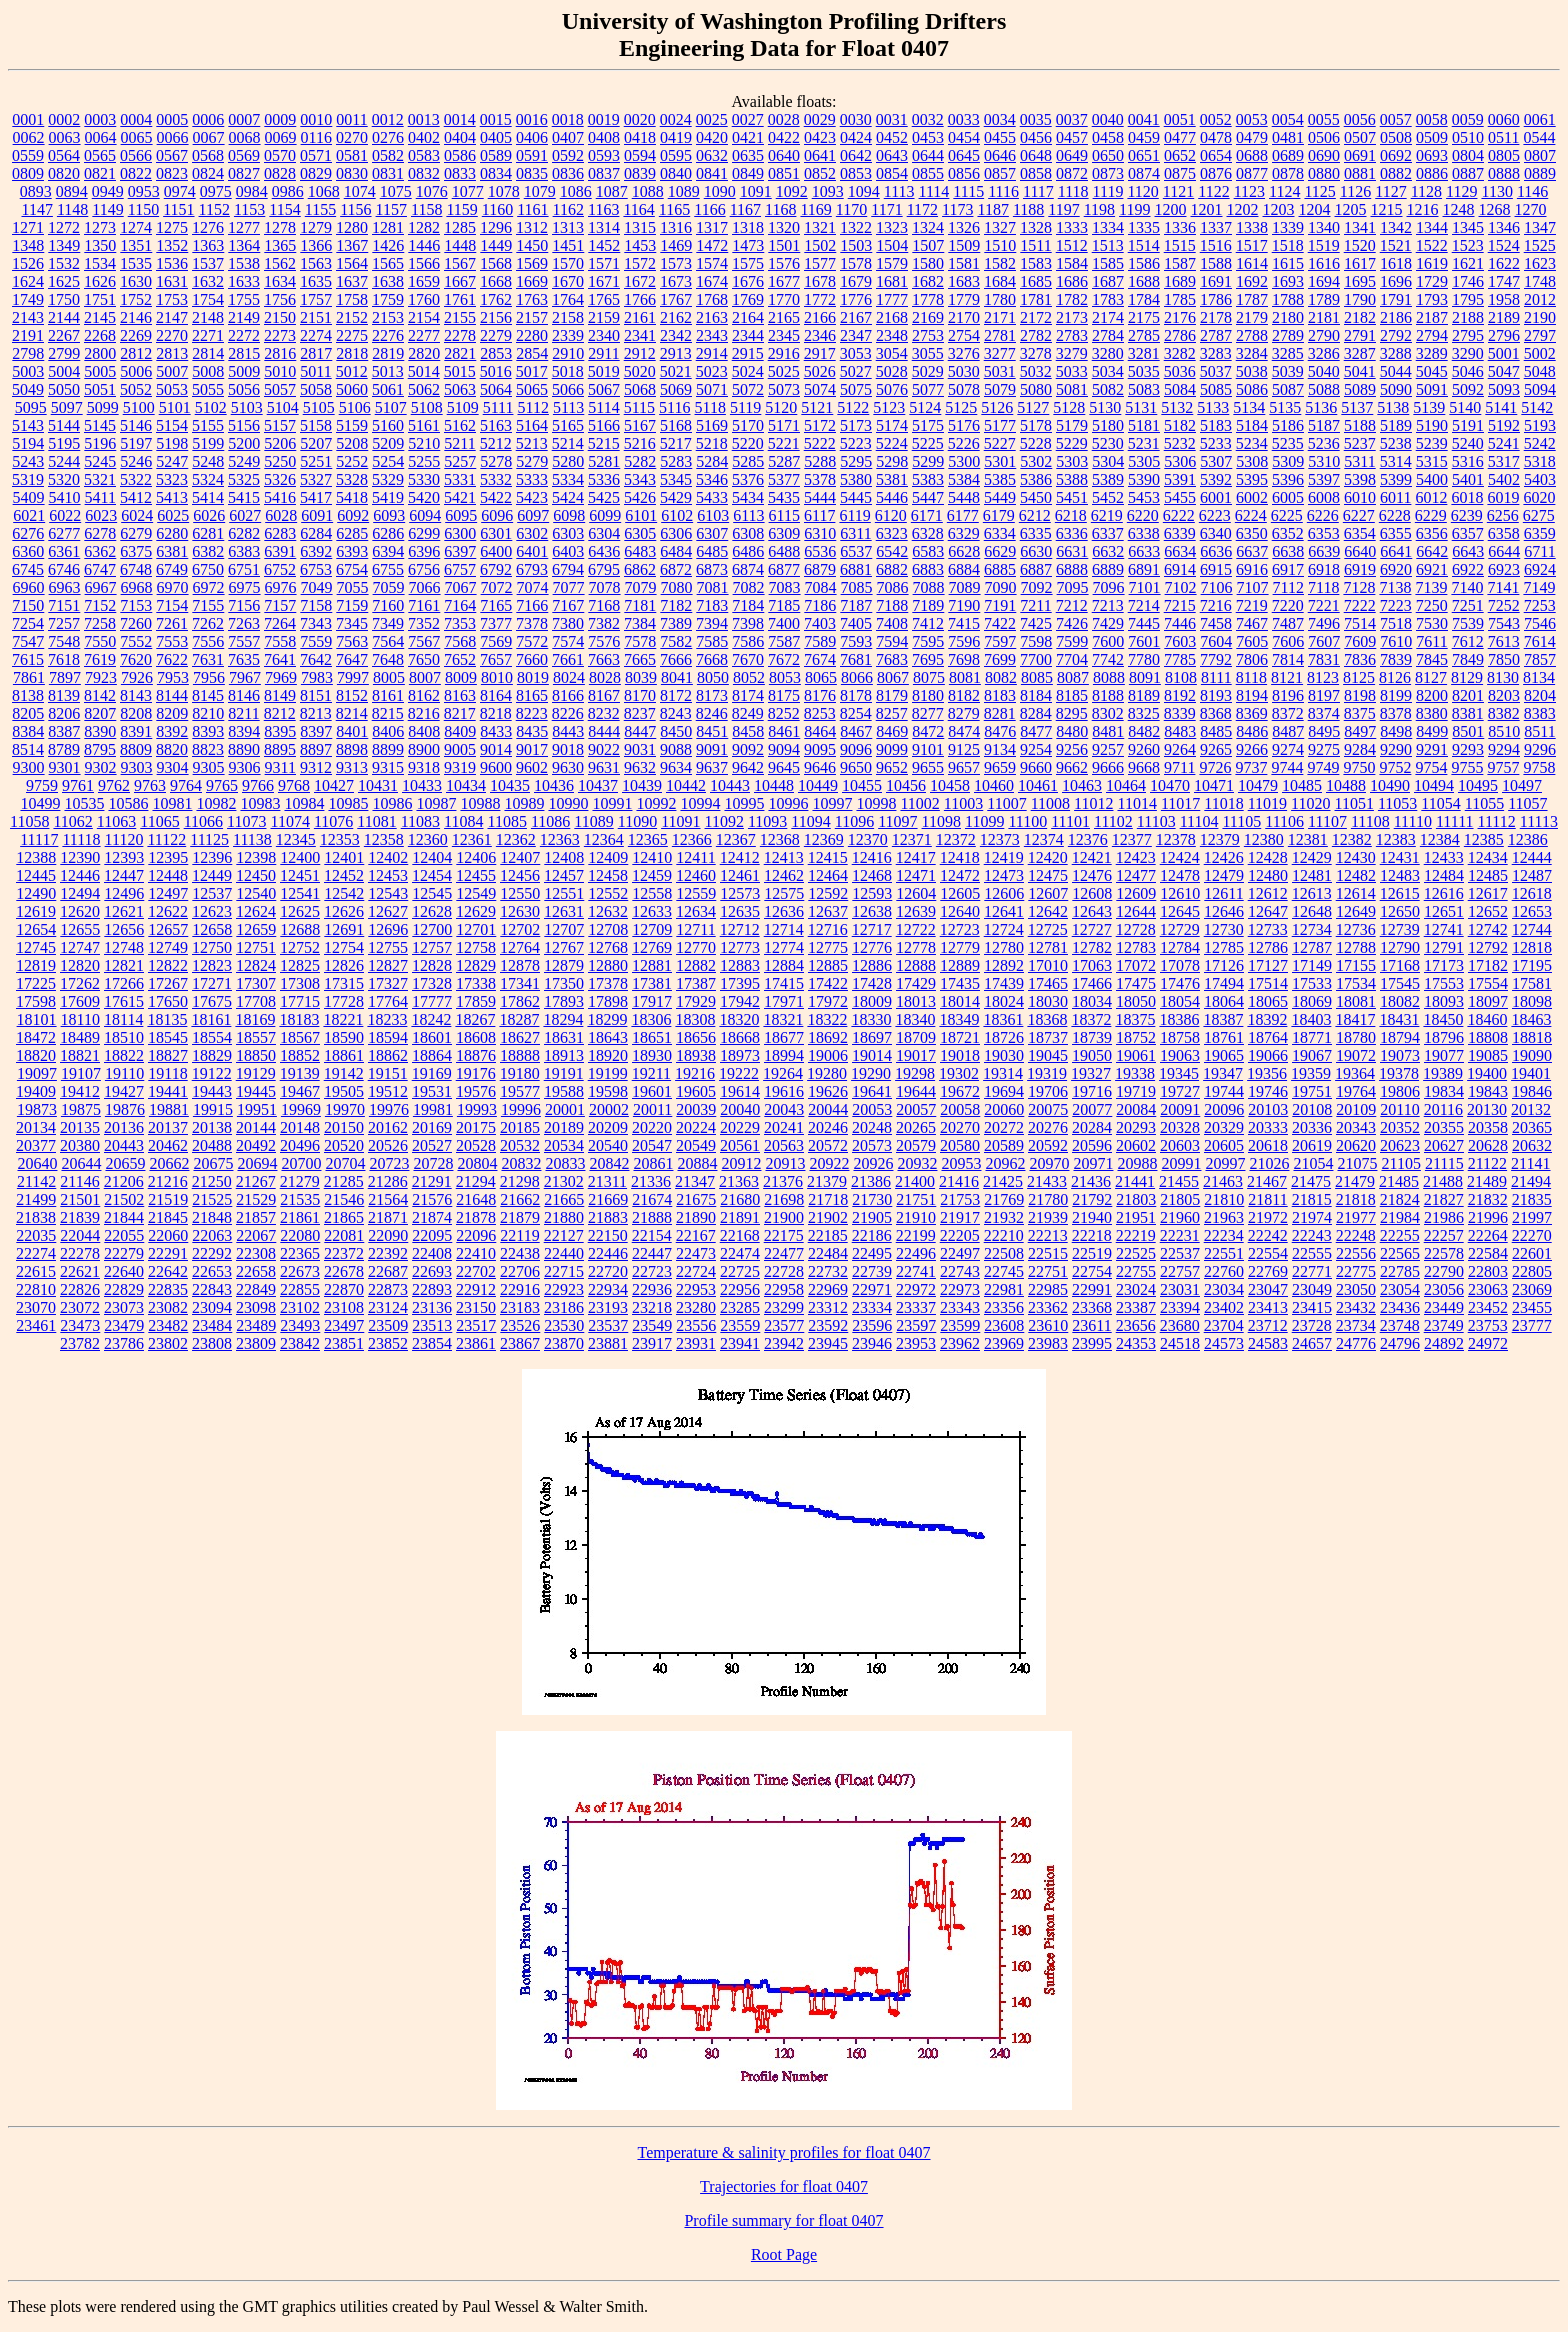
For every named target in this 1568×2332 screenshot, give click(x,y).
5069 (676, 389)
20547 (652, 1145)
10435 (510, 785)
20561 (740, 1145)
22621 (80, 1271)
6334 (1000, 533)
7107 (1253, 587)
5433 (712, 497)
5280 (568, 461)
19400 (1487, 1073)
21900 (784, 1217)
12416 (872, 857)
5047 (1504, 371)
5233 (1216, 443)
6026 (209, 515)
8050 (713, 677)
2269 (136, 335)
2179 (1252, 317)
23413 (1268, 1307)
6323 (892, 533)
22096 (476, 1235)
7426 (1072, 623)
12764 (520, 947)
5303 (1072, 461)
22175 (784, 1235)
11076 (333, 821)
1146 (1532, 191)
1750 (64, 299)
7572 (532, 641)
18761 (1224, 1037)
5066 (568, 389)
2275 (352, 335)
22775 (1356, 1271)
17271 (212, 983)
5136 (1321, 407)
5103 (247, 407)
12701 (476, 929)
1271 (28, 227)
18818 (1532, 1037)
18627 (520, 1037)
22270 (1532, 1235)
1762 (496, 299)
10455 (862, 785)
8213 (316, 713)
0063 (65, 137)
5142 (1537, 407)
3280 (1108, 353)
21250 (212, 1181)
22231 (1180, 1235)
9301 (65, 767)
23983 (1048, 1343)
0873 (1108, 173)
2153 (388, 317)
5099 (103, 407)
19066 (1268, 1055)
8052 (749, 677)
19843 (1488, 1091)
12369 (824, 839)
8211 (243, 713)
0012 (388, 119)
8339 (1180, 713)
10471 (1214, 785)
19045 (1048, 1055)
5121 (817, 407)
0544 (1539, 137)
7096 (1109, 587)
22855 (300, 1289)
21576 (432, 1199)
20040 (740, 1109)
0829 (316, 173)
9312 (316, 767)
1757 (316, 299)
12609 (1136, 893)
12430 (1356, 857)
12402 (388, 857)
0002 (64, 119)
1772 (820, 299)
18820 (36, 1055)
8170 (640, 695)
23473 (80, 1325)
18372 (1091, 1019)
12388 (36, 857)
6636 (1216, 551)
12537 (212, 893)
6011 (1395, 497)
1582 (1000, 263)
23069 (1532, 1289)
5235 (1288, 443)
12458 (608, 875)
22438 (520, 1253)
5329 (388, 479)
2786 (1180, 335)
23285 (740, 1307)
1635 (316, 281)
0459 (1144, 137)
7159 (352, 605)
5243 (28, 461)
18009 (872, 1001)
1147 (37, 209)
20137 (168, 1127)
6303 (568, 533)
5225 (928, 443)
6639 (1324, 551)
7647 (352, 659)
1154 (284, 209)
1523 (1468, 245)
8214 (352, 713)
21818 (1356, 1199)
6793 (532, 569)
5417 (316, 497)
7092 (1037, 587)
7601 (1144, 641)
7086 (893, 587)
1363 (208, 245)
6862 (640, 569)
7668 (712, 659)
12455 (476, 875)
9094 (784, 749)
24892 (1444, 1343)
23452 (1488, 1307)
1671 (604, 281)
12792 (1488, 947)
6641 (1396, 551)
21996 (1488, 1217)
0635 (748, 155)
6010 (1360, 497)
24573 (1224, 1343)
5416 (280, 497)
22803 (1488, 1271)
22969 (828, 1289)
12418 (960, 857)
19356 (1267, 1073)
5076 (892, 389)
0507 (1360, 137)
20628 (1488, 1145)
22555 (1312, 1253)
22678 (344, 1271)
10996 (788, 803)
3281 (1144, 353)
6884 (964, 569)
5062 (424, 389)
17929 (696, 1001)
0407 (568, 137)
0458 (1108, 137)
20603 (1180, 1145)
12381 (1308, 839)
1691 (1216, 281)
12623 (212, 911)
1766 (640, 299)
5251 (316, 461)
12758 (476, 947)
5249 (244, 461)
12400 (300, 857)
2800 (100, 353)
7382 (604, 623)
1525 (1540, 245)
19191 (564, 1073)
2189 (1504, 317)
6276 (28, 533)
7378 (532, 623)
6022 (65, 515)
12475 (1048, 875)
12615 (1400, 893)
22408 (432, 1253)
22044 (80, 1235)
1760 (424, 299)
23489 (256, 1325)
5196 (100, 443)
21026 (1269, 1163)
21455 (1179, 1181)
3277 (1000, 353)
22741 (916, 1271)
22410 (476, 1253)
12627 (388, 911)
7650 (424, 659)
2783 (1072, 335)
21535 (300, 1199)
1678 (820, 281)
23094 (212, 1307)
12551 (564, 893)
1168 (780, 209)
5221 (784, 443)
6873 (712, 569)
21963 (1224, 1217)
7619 (100, 659)
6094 (425, 515)
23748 (1400, 1325)
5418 (352, 497)
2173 (1072, 317)
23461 (36, 1325)
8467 (856, 731)
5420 (424, 497)
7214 (1144, 605)
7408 (892, 623)
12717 (872, 929)
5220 (748, 443)
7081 (713, 587)
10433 (422, 785)
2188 (1468, 317)
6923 (1504, 569)
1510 (1000, 245)
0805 (1504, 155)
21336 (651, 1181)
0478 (1216, 137)
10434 (466, 785)
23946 (872, 1343)
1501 (784, 245)
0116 (316, 137)
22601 (1532, 1253)
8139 (64, 695)
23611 (1091, 1325)
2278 (460, 335)
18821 (80, 1055)
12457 (564, 875)
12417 (916, 857)
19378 (1399, 1073)
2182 (1360, 317)
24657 (1312, 1343)
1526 (28, 263)
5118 (710, 407)
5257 (460, 461)
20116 (1443, 1109)
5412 (136, 497)
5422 (496, 497)
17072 (1136, 965)
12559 (696, 893)
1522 (1432, 245)
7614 (1540, 641)
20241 (784, 1127)
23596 (872, 1325)
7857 (1540, 659)
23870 (564, 1343)
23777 (1532, 1325)
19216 (695, 1073)
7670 (748, 659)
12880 (608, 965)
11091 (680, 821)
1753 (172, 299)
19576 (476, 1091)
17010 (1048, 965)
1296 (496, 227)
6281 (208, 533)
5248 (208, 461)
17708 (256, 1001)
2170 (964, 317)
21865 (344, 1217)
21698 (784, 1199)
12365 (648, 839)
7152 (100, 605)
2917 (820, 353)
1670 (568, 281)
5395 (1252, 479)
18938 (696, 1055)
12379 (1220, 839)
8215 (388, 713)
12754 (344, 947)
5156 (244, 425)
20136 (124, 1127)
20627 (1444, 1145)
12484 (1444, 875)
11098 (941, 821)
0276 (388, 137)
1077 (468, 191)
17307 (256, 983)
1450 (532, 245)
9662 (1072, 767)
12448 (168, 875)
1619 (1432, 263)
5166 (604, 425)
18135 (167, 1019)
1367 (352, 245)
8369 (1252, 713)
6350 (1252, 533)
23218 (652, 1307)
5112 (532, 407)
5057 (280, 389)
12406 (476, 857)
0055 (1324, 119)
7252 (1504, 605)
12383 (1396, 839)
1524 (1504, 245)
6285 (352, 533)
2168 (892, 317)
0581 (352, 155)
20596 (1092, 1145)
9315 (388, 767)
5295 (856, 461)
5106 (355, 407)
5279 (532, 461)
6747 (100, 569)
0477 (1180, 137)
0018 (568, 119)
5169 (712, 425)
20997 (1225, 1163)
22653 (212, 1271)
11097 (897, 821)
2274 (316, 335)
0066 (173, 137)
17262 (80, 983)
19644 (916, 1091)
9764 (186, 785)
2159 (604, 317)
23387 (1136, 1307)
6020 (1539, 497)
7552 (136, 641)
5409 (29, 497)
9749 (1323, 767)
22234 (1224, 1235)
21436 (1091, 1181)
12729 (1180, 929)
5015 (460, 371)
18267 (475, 1019)
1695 (1360, 281)
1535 (136, 263)
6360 (28, 551)
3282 (1180, 353)
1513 (1108, 245)
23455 (1532, 1307)
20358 (1488, 1127)
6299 (424, 533)
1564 (352, 263)
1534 (100, 263)
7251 (1468, 605)
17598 (36, 1001)
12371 (912, 839)
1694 (1324, 281)
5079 (1000, 389)
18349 (959, 1019)
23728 (1312, 1325)
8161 (388, 695)
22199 (916, 1235)
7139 (1431, 587)
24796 (1400, 1343)
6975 (245, 587)
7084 (821, 587)
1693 (1288, 281)
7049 (317, 587)
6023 (101, 515)
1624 (28, 281)
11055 (1484, 803)
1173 (957, 209)
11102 (1113, 821)
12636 (784, 911)
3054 (892, 353)
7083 (785, 587)
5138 (1393, 407)
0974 (180, 191)
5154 (172, 425)
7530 (1432, 623)
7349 (388, 623)
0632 (712, 155)
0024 (676, 119)
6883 (928, 569)
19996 (521, 1109)
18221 (343, 1019)
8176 (820, 695)
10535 (84, 803)
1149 (107, 209)
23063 (1488, 1289)
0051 (1180, 119)
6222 (1179, 515)
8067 (893, 677)
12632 (608, 911)
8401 (352, 731)
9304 (173, 767)
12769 (652, 947)
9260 (1144, 749)
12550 (520, 893)
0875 (1180, 173)
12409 (608, 857)
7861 (29, 677)
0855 (928, 173)
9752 (1395, 767)
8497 (1360, 731)
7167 (568, 605)
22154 (652, 1235)
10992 (656, 803)
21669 (608, 1199)
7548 (64, 641)
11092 (724, 821)
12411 (695, 857)
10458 (950, 785)
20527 (432, 1145)
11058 (29, 821)
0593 (604, 155)
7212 (1072, 605)
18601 (432, 1037)
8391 (136, 731)
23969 (1004, 1343)
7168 (604, 605)
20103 (1268, 1109)
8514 (28, 749)
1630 (136, 281)
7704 (1072, 659)
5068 (640, 389)
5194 (28, 443)
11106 (1284, 821)
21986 (1444, 1217)
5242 (1540, 443)
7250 (1432, 605)
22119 (519, 1235)
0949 (108, 191)
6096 (497, 515)
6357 (1468, 533)
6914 (1180, 569)
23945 (828, 1343)
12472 (960, 875)
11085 (507, 821)
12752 (300, 947)
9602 (532, 767)
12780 (1004, 947)
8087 (1073, 677)
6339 (1180, 533)
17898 (608, 1001)
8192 (1180, 695)
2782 (1036, 335)
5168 (676, 425)
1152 (214, 209)
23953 (916, 1343)
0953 (144, 191)
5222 (820, 443)
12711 (695, 929)
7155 (208, 605)
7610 (1396, 641)
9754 (1431, 767)
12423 (1136, 857)
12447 (124, 875)
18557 (256, 1037)
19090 (1532, 1055)
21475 (1311, 1181)
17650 (168, 1001)
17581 (1532, 983)
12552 (608, 893)
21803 (1136, 1199)
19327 (1091, 1073)
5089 (1360, 389)
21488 (1443, 1181)
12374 (1044, 839)
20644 (81, 1163)
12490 (36, 893)
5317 (1504, 461)
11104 (1199, 821)
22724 (696, 1271)
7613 (1504, 641)
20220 (652, 1127)
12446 (80, 875)
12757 (432, 947)
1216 (1423, 209)
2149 (244, 317)
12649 (1356, 911)
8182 (964, 695)
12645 (1180, 911)
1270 (1531, 209)
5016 (496, 371)
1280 (352, 227)
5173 (856, 425)
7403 (820, 623)
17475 (1136, 983)
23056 (1444, 1289)
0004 (136, 119)
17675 (212, 1001)
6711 (1539, 551)
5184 (1252, 425)
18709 (916, 1037)
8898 (352, 749)
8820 (172, 749)
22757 (1180, 1271)
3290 (1468, 353)
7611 (1431, 641)
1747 (1504, 281)
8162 (424, 695)
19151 (388, 1073)
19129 (256, 1073)
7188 (892, 605)
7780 (1144, 659)
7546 (1540, 623)
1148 (72, 209)
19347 (1223, 1073)
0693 (1432, 155)
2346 (820, 335)
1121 (1178, 191)
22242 (1268, 1235)
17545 (1400, 983)
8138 (28, 695)
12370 (868, 839)
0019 (604, 119)
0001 (28, 119)
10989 (524, 803)
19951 (257, 1109)
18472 (36, 1037)
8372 (1288, 713)
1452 (604, 245)
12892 (1004, 965)
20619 (1312, 1145)
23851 (344, 1343)
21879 (520, 1217)
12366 (692, 839)
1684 (1000, 281)
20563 (784, 1145)
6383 (244, 551)
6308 (748, 533)
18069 (1312, 1001)
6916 (1252, 569)
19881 (169, 1109)
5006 (136, 371)
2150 (280, 317)
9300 (29, 767)
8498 (1396, 731)
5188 (1360, 425)
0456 (1036, 137)
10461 (1038, 785)
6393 (352, 551)
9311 (280, 767)
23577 (784, 1325)
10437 (598, 785)
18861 (344, 1055)
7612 (1468, 641)
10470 (1170, 785)
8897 (316, 749)
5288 (820, 461)
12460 (696, 875)
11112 (1497, 821)
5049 (28, 389)
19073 (1400, 1055)
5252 (352, 461)
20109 (1356, 1109)
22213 (1048, 1235)
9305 (209, 767)
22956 (740, 1289)
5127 (1033, 407)
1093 (828, 191)
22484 (828, 1253)
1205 (1351, 209)
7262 (208, 623)
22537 (1180, 1253)
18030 (1048, 1001)
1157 (391, 209)
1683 (964, 281)
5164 (532, 425)
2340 (604, 335)
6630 (1036, 551)
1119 (1108, 191)
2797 (1540, 335)
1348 (28, 245)
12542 (344, 893)
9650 (856, 767)
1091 (756, 191)
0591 (532, 155)
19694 (1004, 1091)
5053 (172, 389)
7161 (424, 605)
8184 (1036, 695)
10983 (260, 803)
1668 (496, 281)
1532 (64, 263)
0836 (568, 173)
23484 (212, 1325)
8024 (569, 677)
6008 (1324, 497)
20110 (1399, 1109)
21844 (124, 1217)
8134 (1539, 677)
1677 (784, 281)
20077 (1092, 1109)
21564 (388, 1199)
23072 (80, 1307)
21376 (783, 1181)
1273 (100, 227)
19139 (300, 1073)
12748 (124, 947)
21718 (828, 1199)
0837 (604, 173)
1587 (1180, 263)
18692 (828, 1037)
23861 (476, 1343)
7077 (569, 587)
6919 (1360, 569)
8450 (676, 731)
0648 (1036, 155)
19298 (915, 1073)
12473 (1004, 875)
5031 (1000, 371)
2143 (28, 317)
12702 (520, 929)
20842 (609, 1163)
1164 (638, 209)
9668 (1144, 767)
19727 (1180, 1091)
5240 (1468, 443)
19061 (1136, 1055)
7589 (820, 641)
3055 (928, 353)
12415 (828, 857)
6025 (173, 515)
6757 (460, 569)
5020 (640, 371)
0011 (351, 119)
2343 (712, 335)
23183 (520, 1307)
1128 (1426, 191)
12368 (780, 839)
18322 (827, 1019)
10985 (348, 803)
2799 (64, 353)
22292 (212, 1253)
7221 (1324, 605)
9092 (748, 749)
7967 (245, 677)
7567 (424, 641)
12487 (1532, 875)
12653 (1532, 911)
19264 (783, 1073)
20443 (124, 1145)
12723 (960, 929)
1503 (856, 245)
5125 (961, 407)
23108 (344, 1307)
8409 (460, 731)
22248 (1356, 1235)
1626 (100, 281)
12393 (124, 857)
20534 (564, 1145)
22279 (124, 1253)
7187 (856, 605)
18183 (299, 1019)
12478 (1180, 875)
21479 (1355, 1181)
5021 (676, 371)
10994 (700, 803)
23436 (1400, 1307)
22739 (872, 1271)
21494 (1531, 1181)
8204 (1540, 695)
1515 (1180, 245)
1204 (1315, 209)
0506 (1324, 137)
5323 (172, 479)
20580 (960, 1145)
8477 (1036, 731)
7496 (1324, 623)
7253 (1540, 605)
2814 (208, 353)
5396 (1288, 479)
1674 (712, 281)
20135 (80, 1127)
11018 (1223, 803)
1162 (568, 209)
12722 (916, 929)
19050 (1092, 1055)
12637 (828, 911)
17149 (1312, 965)
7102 (1181, 587)
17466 (1092, 983)
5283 (676, 461)
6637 (1252, 551)
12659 (256, 929)
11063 (116, 821)
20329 (1224, 1127)
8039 (641, 677)
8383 (1540, 713)
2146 (136, 317)
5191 (1468, 425)
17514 (1268, 983)
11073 (246, 821)
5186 (1288, 425)
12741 (1444, 929)
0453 (928, 137)
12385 (1484, 839)
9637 (712, 767)
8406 (388, 731)
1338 (1252, 227)
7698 (964, 659)
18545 (168, 1037)
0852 (820, 173)
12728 (1136, 929)
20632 (1532, 1145)
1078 (504, 191)
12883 (740, 965)
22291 (168, 1253)
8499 (1432, 731)
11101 (1070, 821)
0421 (748, 137)
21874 (432, 1217)
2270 (172, 335)
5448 (964, 497)
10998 (876, 803)
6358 (1504, 533)
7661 (568, 659)
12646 (1224, 911)
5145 (100, 425)
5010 (280, 371)
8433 (496, 731)
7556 (208, 641)
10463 (1082, 785)
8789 (64, 749)
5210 (424, 443)
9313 (352, 767)
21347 (695, 1181)
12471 (916, 875)
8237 (640, 713)
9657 (964, 767)
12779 (960, 947)
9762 (114, 785)
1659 (424, 281)
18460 (1487, 1019)
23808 (212, 1343)
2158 (568, 317)
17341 (520, 983)
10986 (392, 803)
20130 (1487, 1109)
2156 (496, 317)
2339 (568, 335)
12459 (652, 875)
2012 (1540, 299)
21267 (256, 1181)
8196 (1288, 695)
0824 (208, 173)
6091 (317, 515)
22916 (520, 1289)
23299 (784, 1307)
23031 (1180, 1289)
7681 (856, 659)
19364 (1355, 1073)
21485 (1399, 1181)
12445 (36, 875)
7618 (64, 659)
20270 (960, 1127)
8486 (1252, 731)
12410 (652, 857)
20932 (917, 1163)
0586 (460, 155)
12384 (1440, 839)
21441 (1135, 1181)
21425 (1003, 1181)
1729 (1432, 281)
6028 (281, 515)
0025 (712, 119)
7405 (856, 623)
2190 (1540, 317)
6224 (1251, 515)
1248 (1459, 209)
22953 (696, 1289)
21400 (915, 1181)
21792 (1092, 1199)
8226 (568, 713)
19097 (37, 1073)
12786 (1268, 947)
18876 (476, 1055)
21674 (652, 1199)
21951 (1136, 1217)
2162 (676, 317)
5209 (388, 443)
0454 (964, 137)
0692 (1396, 155)
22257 (1444, 1235)
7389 (676, 623)
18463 (1531, 1019)
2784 (1108, 335)
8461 (784, 731)
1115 (968, 191)
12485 (1488, 875)
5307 (1216, 461)
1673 (676, 281)
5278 (496, 461)
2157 (532, 317)
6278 (100, 533)
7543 (1504, 623)
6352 (1288, 533)
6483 (640, 551)
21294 (476, 1181)
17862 (520, 1001)
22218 (1092, 1235)
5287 (784, 461)
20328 (1180, 1127)
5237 (1360, 443)
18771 (1312, 1037)
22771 (1312, 1271)
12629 (476, 911)
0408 (604, 137)
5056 (244, 389)
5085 (1216, 389)
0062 (29, 137)
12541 (300, 893)
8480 (1072, 731)
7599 (1072, 641)
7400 (784, 623)
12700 (432, 929)
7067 (461, 587)
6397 (460, 551)
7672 (784, 659)
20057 (916, 1109)
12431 (1400, 857)
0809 (28, 173)
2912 (640, 353)
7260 (136, 623)
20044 (828, 1109)
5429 (676, 497)
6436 (604, 551)
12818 (1532, 947)
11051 (1354, 803)
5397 (1324, 479)
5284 (712, 461)
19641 (872, 1091)
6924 (1540, 569)
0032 (928, 119)
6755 (388, 569)
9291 (1432, 749)
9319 (460, 767)
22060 (168, 1235)
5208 (352, 443)
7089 (965, 587)
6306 (676, 533)
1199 (1134, 209)
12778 (916, 947)
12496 (124, 893)
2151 (316, 317)
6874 (748, 569)
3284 (1252, 353)
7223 (1396, 605)
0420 (712, 137)
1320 (784, 227)
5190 (1432, 425)
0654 (1216, 155)
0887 (1468, 173)
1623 (1540, 263)
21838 (36, 1217)
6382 (208, 551)
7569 (496, 641)
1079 (540, 191)
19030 (1004, 1055)
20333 (1268, 1127)
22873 (388, 1289)
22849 (256, 1289)
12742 (1488, 929)
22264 (1488, 1235)
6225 (1287, 515)
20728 (433, 1163)
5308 (1252, 461)
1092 (792, 191)
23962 (960, 1343)
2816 (280, 353)
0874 (1144, 173)
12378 (1176, 839)
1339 (1288, 227)
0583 (424, 155)
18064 (1224, 1001)
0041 (1144, 119)
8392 (172, 731)
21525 (212, 1199)
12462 (784, 875)
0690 (1324, 155)
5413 (172, 497)
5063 (460, 389)
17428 (872, 983)
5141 (1501, 407)
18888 (520, 1055)
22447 (652, 1253)
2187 (1432, 317)
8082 (1001, 677)
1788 (1288, 299)
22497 (960, 1253)
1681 (892, 281)
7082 (749, 587)
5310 (1324, 461)
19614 (740, 1091)
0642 (856, 155)
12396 (212, 857)
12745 (36, 947)
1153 (249, 209)
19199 (608, 1073)
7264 (280, 623)
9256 (1072, 749)
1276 (208, 227)
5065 (532, 389)
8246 (712, 713)
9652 (892, 767)
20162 (388, 1127)
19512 (388, 1091)
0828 (280, 173)
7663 (604, 659)
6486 (748, 551)
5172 (820, 425)
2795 (1468, 335)
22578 (1444, 1253)
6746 (64, 569)
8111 (1216, 677)
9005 (460, 749)
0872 (1072, 173)
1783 (1108, 299)
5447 (928, 497)
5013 (388, 371)
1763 (532, 299)
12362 (516, 839)
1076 (432, 191)
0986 (288, 191)
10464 (1126, 785)
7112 (1288, 587)
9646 (820, 767)
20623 (1400, 1145)
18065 (1268, 1001)
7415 (964, 623)
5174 (892, 425)
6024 (137, 515)
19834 (1444, 1091)
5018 (568, 371)
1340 (1324, 227)
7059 (389, 587)
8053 (785, 677)
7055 (353, 587)
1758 (352, 299)
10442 (686, 785)
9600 (496, 767)
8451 (712, 731)
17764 (388, 1001)
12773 (740, 947)
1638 (388, 281)
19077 (1444, 1055)
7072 (497, 587)
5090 (1396, 389)
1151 (178, 209)
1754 (208, 299)
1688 (1144, 281)
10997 (832, 803)
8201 (1468, 695)
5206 (280, 443)
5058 (316, 389)
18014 (960, 1001)
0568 (208, 155)
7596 (964, 641)
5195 (64, 443)
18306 (651, 1019)
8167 (604, 695)
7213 (1108, 605)
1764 (568, 299)
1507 (928, 245)
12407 (520, 857)
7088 (929, 587)
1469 (676, 245)
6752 (280, 569)
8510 (1504, 731)
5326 (280, 479)
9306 (245, 767)
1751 (100, 299)
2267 (64, 335)
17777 (432, 1001)
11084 (463, 821)
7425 (1036, 623)
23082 (168, 1307)
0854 (892, 173)
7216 (1216, 605)
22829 (124, 1289)
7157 (280, 605)
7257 (64, 623)
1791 (1396, 299)
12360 (428, 839)
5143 (28, 425)
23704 (1224, 1325)
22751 (1048, 1271)
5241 (1504, 443)
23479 (124, 1325)
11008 (1050, 803)
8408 (424, 731)
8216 (424, 713)
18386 (1179, 1019)
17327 (388, 983)
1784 (1144, 299)
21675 (696, 1199)
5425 (604, 497)
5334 (568, 479)
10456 (906, 785)
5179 (1072, 425)
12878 (520, 965)
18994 (784, 1055)
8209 (172, 713)
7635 (244, 659)
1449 (496, 245)
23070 (36, 1307)
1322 (856, 227)
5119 (745, 407)
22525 (1136, 1253)
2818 (352, 353)
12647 (1268, 911)
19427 (124, 1091)
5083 (1144, 389)
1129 (1461, 191)
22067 (256, 1235)
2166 (820, 317)
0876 (1216, 173)
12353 (340, 839)
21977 (1356, 1217)
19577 (520, 1091)
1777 (892, 299)
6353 (1324, 533)
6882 (892, 569)
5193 (1540, 425)
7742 (1108, 659)
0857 (1000, 173)
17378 (608, 983)
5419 (388, 497)
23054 (1400, 1289)
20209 (608, 1127)
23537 (608, 1325)
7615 (28, 659)
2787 (1216, 335)
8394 (244, 731)
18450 (1443, 1019)
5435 (784, 497)
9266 (1252, 749)
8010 (497, 677)
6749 (172, 569)
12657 (168, 929)
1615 (1288, 263)
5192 (1504, 425)
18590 (344, 1037)
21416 (959, 1181)
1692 (1252, 281)
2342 (676, 335)
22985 (1048, 1289)
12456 (520, 875)
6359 (1540, 533)
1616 (1324, 263)
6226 (1323, 515)
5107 (391, 407)
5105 (319, 407)
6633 (1144, 551)
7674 (820, 659)
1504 (892, 245)
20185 (520, 1127)
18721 (960, 1037)
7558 (280, 641)
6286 (388, 533)
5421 (460, 497)
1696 (1396, 281)
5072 (748, 389)
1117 (1038, 191)
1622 (1504, 263)
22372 (344, 1253)
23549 (652, 1325)
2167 (856, 317)
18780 (1356, 1037)
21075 (1357, 1163)
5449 (1000, 497)
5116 (674, 407)
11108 (1370, 821)
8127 (1431, 677)
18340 (915, 1019)
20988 (1137, 1163)
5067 (604, 389)
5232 (1180, 443)
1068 (324, 191)
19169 (432, 1073)
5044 (1396, 371)
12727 (1092, 929)
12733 (1268, 929)
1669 (532, 281)
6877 (784, 569)
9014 (496, 749)
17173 (1444, 965)
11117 (39, 839)
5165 (568, 425)
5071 (712, 389)
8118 (1251, 677)
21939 (1048, 1217)
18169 (255, 1019)
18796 (1444, 1037)
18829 (212, 1055)
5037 (1216, 371)
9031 (640, 749)
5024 (748, 371)
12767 (564, 947)
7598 (1036, 641)
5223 (856, 443)
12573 (740, 893)
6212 (1035, 515)
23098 (256, 1307)
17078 (1180, 965)
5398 (1360, 479)
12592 (828, 893)
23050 (1356, 1289)
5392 (1216, 479)
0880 (1324, 173)
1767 (676, 299)
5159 (352, 425)
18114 (123, 1019)
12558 (652, 893)
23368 (1092, 1307)
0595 (676, 155)
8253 (820, 713)
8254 (856, 713)
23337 (916, 1307)
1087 (612, 191)
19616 (784, 1091)
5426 (640, 497)
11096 (854, 821)
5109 (463, 407)
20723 (389, 1163)
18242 (431, 1019)
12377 (1132, 839)
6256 (1503, 515)
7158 (316, 605)
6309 (784, 533)
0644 (928, 155)
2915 (748, 353)
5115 (639, 407)
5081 (1072, 389)
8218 (496, 713)
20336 (1312, 1127)
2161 (640, 317)
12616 (1444, 893)
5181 (1144, 425)
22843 (212, 1289)
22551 (1224, 1253)
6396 (424, 551)
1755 (244, 299)
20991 (1181, 1163)
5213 (532, 443)
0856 (964, 173)
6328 (928, 533)
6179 (999, 515)
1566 (424, 263)
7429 (1108, 623)
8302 (1108, 713)
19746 (1268, 1091)
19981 (433, 1109)
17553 (1444, 983)
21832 (1488, 1199)
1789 (1324, 299)
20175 (476, 1127)
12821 (124, 965)
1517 (1252, 245)
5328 (352, 479)
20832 (521, 1163)
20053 (872, 1109)
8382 (1504, 713)
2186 (1396, 317)
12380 (1264, 839)
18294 (563, 1019)
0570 (280, 155)
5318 (1540, 461)
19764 (1356, 1091)
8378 (1396, 713)
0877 (1252, 173)
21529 (256, 1199)
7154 (172, 605)
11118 (81, 839)
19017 (916, 1055)
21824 (1400, 1199)
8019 (533, 677)
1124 (1284, 191)
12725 (1048, 929)
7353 (460, 623)
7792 (1216, 659)
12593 (872, 893)
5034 (1108, 371)
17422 (828, 983)
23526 (520, 1325)
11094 (810, 821)
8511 (1539, 731)
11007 (1006, 803)
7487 (1288, 623)
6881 (856, 569)
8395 (280, 731)
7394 (712, 623)
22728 (784, 1271)
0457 (1072, 137)
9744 (1287, 767)
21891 (740, 1217)
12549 (476, 893)
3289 (1432, 353)
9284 (1360, 749)
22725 (740, 1271)
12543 (388, 893)
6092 (353, 515)
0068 (245, 137)
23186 (564, 1307)
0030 (856, 119)
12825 (300, 965)
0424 (856, 137)
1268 (1495, 209)
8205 (28, 713)
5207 (316, 443)
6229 (1431, 515)
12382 (1352, 839)
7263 (244, 623)
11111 (1455, 821)
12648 (1312, 911)
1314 (604, 227)
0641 (820, 155)
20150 (344, 1127)
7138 (1395, 587)
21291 (432, 1181)
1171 (886, 209)
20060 (1004, 1109)
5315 (1432, 461)
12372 (956, 839)
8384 (28, 731)
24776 (1356, 1343)
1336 (1180, 227)
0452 (892, 137)
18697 (872, 1037)
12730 (1224, 929)
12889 (960, 965)
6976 (281, 587)
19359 (1311, 1073)
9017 (532, 749)
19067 (1312, 1055)
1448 (460, 245)
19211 (651, 1073)
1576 (784, 263)
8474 (964, 731)
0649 (1072, 155)
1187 (992, 209)
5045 (1432, 371)
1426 (388, 245)
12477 (1136, 875)
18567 (300, 1037)
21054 (1313, 1163)
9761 (78, 785)
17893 (564, 1001)
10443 (730, 785)
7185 (784, 605)
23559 (740, 1325)
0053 (1252, 119)
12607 (1048, 893)
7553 (172, 641)
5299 (928, 461)
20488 (212, 1145)
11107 (1327, 821)
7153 (136, 605)
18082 (1400, 1001)
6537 (856, 551)
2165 (784, 317)
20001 (565, 1109)
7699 (1000, 659)
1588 (1216, 263)
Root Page (784, 2254)
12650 (1400, 911)
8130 (1503, 677)
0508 (1396, 137)
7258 (100, 623)
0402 (424, 137)
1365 (280, 245)
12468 (872, 875)
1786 (1216, 299)
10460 (994, 785)
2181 (1324, 317)
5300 (964, 461)
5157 (280, 425)
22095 (432, 1235)
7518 (1396, 623)
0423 (820, 137)
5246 (136, 461)
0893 (36, 191)
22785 (1400, 1271)
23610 (1048, 1325)
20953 (961, 1163)
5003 (28, 371)
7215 (1180, 605)
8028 (605, 677)
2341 (640, 335)
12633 (652, 911)
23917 (652, 1343)
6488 (784, 551)
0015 (496, 119)
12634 (696, 911)
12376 (1088, 839)
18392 (1267, 1019)
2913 (676, 353)
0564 (64, 155)
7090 (1001, 587)
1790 (1360, 299)
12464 (828, 875)
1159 (461, 209)
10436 (554, 785)
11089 (593, 821)
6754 (352, 569)
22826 (80, 1289)
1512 (1072, 245)
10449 (818, 785)
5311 (1359, 461)
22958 (784, 1289)
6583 (928, 551)
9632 (640, 767)
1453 (640, 245)
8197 (1324, 695)
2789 (1288, 335)
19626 (828, 1091)
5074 (820, 389)
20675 (213, 1163)
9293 (1468, 749)
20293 (1136, 1127)
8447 (640, 731)
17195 (1532, 965)
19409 (36, 1091)
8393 (208, 731)
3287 (1360, 353)
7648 (388, 659)
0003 (100, 119)
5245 (100, 461)
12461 (740, 875)
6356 (1432, 533)
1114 (934, 191)
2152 (352, 317)
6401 (532, 551)
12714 (784, 929)
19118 (167, 1073)
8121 (1287, 677)
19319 (1047, 1073)
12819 (36, 965)
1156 (355, 209)
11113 (1539, 821)
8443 (568, 731)
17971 (784, 1001)
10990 (568, 803)
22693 (432, 1271)
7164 (460, 605)
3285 (1288, 353)
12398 (256, 857)
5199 (208, 443)
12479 (1224, 875)
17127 (1268, 965)
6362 (100, 551)
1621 (1468, 263)
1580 (928, 263)
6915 (1216, 569)
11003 (963, 803)
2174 (1108, 317)
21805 (1180, 1199)
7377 (496, 623)
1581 (964, 263)
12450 (256, 875)
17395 (740, 983)
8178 (856, 695)
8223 (532, 713)
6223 (1215, 515)
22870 (344, 1289)
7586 (748, 641)
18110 (80, 1019)
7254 (28, 623)
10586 (128, 803)
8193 (1216, 695)
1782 (1072, 299)
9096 (856, 749)
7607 (1324, 641)
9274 (1288, 749)
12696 (388, 929)
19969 (301, 1109)
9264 (1180, 749)
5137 (1357, 407)
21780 (1048, 1199)
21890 (696, 1217)
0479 (1252, 137)
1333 (1072, 227)
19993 (477, 1109)
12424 (1180, 857)
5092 (1468, 389)
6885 (1000, 569)
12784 (1180, 947)
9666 (1108, 767)
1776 (856, 299)
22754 (1092, 1271)
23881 (608, 1343)
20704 (345, 1163)
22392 (388, 1253)
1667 (460, 281)
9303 (137, 767)
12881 (652, 965)
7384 (640, 623)
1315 (640, 227)
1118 (1073, 191)
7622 (172, 659)
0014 (460, 119)
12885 (828, 965)
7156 (244, 605)
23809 (256, 1343)
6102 (677, 515)
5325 (244, 479)
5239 (1432, 443)
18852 (300, 1055)
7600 (1108, 641)
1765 (604, 299)
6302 (532, 533)
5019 (604, 371)
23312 (828, 1307)
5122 (853, 407)
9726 (1215, 767)
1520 (1360, 245)
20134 (36, 1127)
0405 (496, 137)
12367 (736, 839)
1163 (603, 209)
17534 (1356, 983)
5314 (1396, 461)
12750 (212, 947)
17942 (740, 1001)
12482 (1356, 875)
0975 (216, 191)
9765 (222, 785)
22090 (388, 1235)
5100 (139, 407)
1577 (820, 263)
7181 (640, 605)
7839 (1396, 659)
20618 (1268, 1145)
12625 (300, 911)
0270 (352, 137)
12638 (872, 911)
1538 (244, 263)
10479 (1258, 785)
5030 (964, 371)
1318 (748, 227)
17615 (124, 1001)
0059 (1468, 119)
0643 (892, 155)
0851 (784, 173)
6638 (1288, 551)
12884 (784, 965)
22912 (476, 1289)
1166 (709, 209)
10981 (172, 803)
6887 (1036, 569)
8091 (1145, 677)
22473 (696, 1253)
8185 (1072, 695)
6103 (713, 515)
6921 (1432, 569)
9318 (424, 767)
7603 (1180, 641)
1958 (1504, 299)
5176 (964, 425)
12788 (1356, 947)
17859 (476, 1001)
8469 (892, 731)
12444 (1532, 857)
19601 (652, 1091)
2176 (1180, 317)
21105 (1400, 1163)
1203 (1279, 209)
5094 (1540, 389)
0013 (424, 119)
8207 (100, 713)
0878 (1288, 173)
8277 (928, 713)
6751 (244, 569)
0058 (1432, 119)
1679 (856, 281)
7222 (1360, 605)
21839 (80, 1217)
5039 (1288, 371)
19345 (1179, 1073)
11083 (420, 821)
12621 (124, 911)
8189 (1144, 695)
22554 (1268, 1253)
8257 (892, 713)
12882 (696, 965)
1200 (1171, 209)
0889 (1540, 173)
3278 (1036, 353)
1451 (568, 245)
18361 (1003, 1019)
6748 (136, 569)
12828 (432, 965)
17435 (960, 983)
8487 (1288, 731)
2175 (1144, 317)
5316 (1468, 461)
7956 (209, 677)
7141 (1503, 587)
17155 (1356, 965)
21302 (564, 1181)
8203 (1504, 695)
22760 (1224, 1271)
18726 (1004, 1037)
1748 (1540, 281)
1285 (460, 227)
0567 (172, 155)
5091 (1432, 389)
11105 (1241, 821)
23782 (80, 1343)
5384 (964, 479)
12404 (432, 857)
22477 (784, 1253)
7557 (244, 641)
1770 (784, 299)
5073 (784, 389)
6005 (1288, 497)
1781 (1036, 299)
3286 (1324, 353)
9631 (604, 767)
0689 (1288, 155)
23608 (1004, 1325)
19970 (345, 1109)
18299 (607, 1019)
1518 (1288, 245)
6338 (1144, 533)
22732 (828, 1271)
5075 (856, 389)
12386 (1528, 839)
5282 (640, 461)
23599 (960, 1325)
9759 (42, 785)
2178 (1216, 317)
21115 (1444, 1163)
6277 (64, 533)
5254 (388, 461)
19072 (1356, 1055)
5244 (64, 461)
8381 (1468, 713)
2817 (316, 353)
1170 (851, 209)
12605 (960, 893)
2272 (244, 335)
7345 (352, 623)
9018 (568, 749)
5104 (283, 407)
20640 (37, 1163)
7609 (1360, 641)
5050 (64, 389)
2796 (1504, 335)
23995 (1092, 1343)
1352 (172, 245)
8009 (461, 677)
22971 (872, 1289)
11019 (1267, 803)
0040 (1108, 119)
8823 (208, 749)
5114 (603, 407)
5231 (1144, 443)
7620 (136, 659)
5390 (1144, 479)
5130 (1105, 407)
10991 (612, 803)
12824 (256, 965)
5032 (1036, 371)
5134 (1249, 407)
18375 (1135, 1019)
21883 (608, 1217)
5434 (748, 497)
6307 (712, 533)
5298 (892, 461)
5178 (1036, 425)
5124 (925, 407)
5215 (604, 443)
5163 (496, 425)
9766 (258, 785)
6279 (136, 533)
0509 (1432, 137)
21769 (1004, 1199)
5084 (1180, 389)
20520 (344, 1145)
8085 (1037, 677)
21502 (124, 1199)
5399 (1396, 479)
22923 (564, 1289)
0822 (136, 173)
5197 (136, 443)
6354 (1360, 533)
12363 (560, 839)
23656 (1136, 1325)
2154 (424, 317)
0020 (640, 119)
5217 (676, 443)
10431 (378, 785)
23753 (1488, 1325)
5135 (1285, 407)
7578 (640, 641)
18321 (783, 1019)
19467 (300, 1091)
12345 (296, 839)
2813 (172, 353)
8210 (208, 713)
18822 (124, 1055)
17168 (1400, 965)
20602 (1136, 1145)
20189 (564, 1127)
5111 (498, 407)
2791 (1360, 335)
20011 (652, 1109)
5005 (100, 371)
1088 (648, 191)
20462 (168, 1145)
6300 (460, 533)
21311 (607, 1181)
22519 (1092, 1253)
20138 (212, 1127)
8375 (1360, 713)
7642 (316, 659)
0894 (72, 191)
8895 (280, 749)
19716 (1092, 1091)
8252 (784, 713)
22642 (168, 1271)
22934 (608, 1289)
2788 (1252, 335)
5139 (1429, 407)
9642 (748, 767)
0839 (640, 173)
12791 (1444, 947)
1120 (1142, 191)
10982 (216, 803)
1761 (460, 299)
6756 (424, 569)
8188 (1108, 695)
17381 (652, 983)
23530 (564, 1325)
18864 (432, 1055)
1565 (388, 263)
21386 (871, 1181)
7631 (208, 659)
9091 (712, 749)
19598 (608, 1091)
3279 (1072, 353)
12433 (1444, 857)
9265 (1216, 749)
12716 (828, 929)
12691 (344, 929)
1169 (815, 209)
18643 (608, 1037)
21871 (388, 1217)
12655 (80, 929)
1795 (1468, 299)
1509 (964, 245)
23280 (696, 1307)
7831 (1324, 659)
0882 (1396, 173)
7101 (1145, 587)
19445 (256, 1091)
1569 (532, 263)
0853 (856, 173)
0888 (1504, 173)
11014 (1136, 803)
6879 (820, 569)
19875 (81, 1109)
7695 (928, 659)
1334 (1108, 227)
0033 (964, 119)
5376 (748, 479)
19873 (37, 1109)
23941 (740, 1343)
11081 (376, 821)
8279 (964, 713)
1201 (1207, 209)
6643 (1468, 551)
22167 (696, 1235)
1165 (674, 209)
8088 (1109, 677)
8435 (532, 731)
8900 (424, 749)
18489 (80, 1037)
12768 (608, 947)
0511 (1503, 137)
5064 (496, 389)
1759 (388, 299)
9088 (676, 749)
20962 (1005, 1163)
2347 (856, 335)
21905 (872, 1217)
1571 (604, 263)
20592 (1048, 1145)
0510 (1468, 137)
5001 (1504, 353)
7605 (1252, 641)
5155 (208, 425)
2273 (280, 335)
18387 (1223, 1019)
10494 (1434, 785)
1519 (1324, 245)
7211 (1035, 605)
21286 (388, 1181)
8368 (1216, 713)
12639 (916, 911)
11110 (1413, 821)
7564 (388, 641)
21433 (1047, 1181)
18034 (1092, 1001)
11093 (767, 821)
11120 (124, 839)
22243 (1312, 1235)
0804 (1468, 155)
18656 (696, 1037)
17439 (1004, 983)
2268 (100, 335)
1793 (1432, 299)
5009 (244, 371)
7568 (460, 641)
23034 (1224, 1289)
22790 (1444, 1271)
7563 (352, 641)
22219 (1136, 1235)
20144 (256, 1127)
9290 (1396, 749)
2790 (1324, 335)
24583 (1268, 1343)
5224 (892, 443)
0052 (1216, 119)
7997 (353, 677)
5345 (676, 479)
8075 (929, 677)
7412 (928, 623)
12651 (1444, 911)
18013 (916, 1001)
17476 (1180, 983)
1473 (748, 245)
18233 (387, 1019)
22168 (740, 1235)
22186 (872, 1235)
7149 (1539, 587)
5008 (208, 371)
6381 (172, 551)
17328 (432, 983)
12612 (1268, 893)
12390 (80, 857)
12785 (1224, 947)
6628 (964, 551)
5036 (1180, 371)
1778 (928, 299)
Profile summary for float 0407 (783, 2220)
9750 (1359, 767)
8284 (1036, 713)
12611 (1223, 893)
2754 (964, 335)
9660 (1036, 767)
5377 (784, 479)
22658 (256, 1271)
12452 (344, 875)
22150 (608, 1235)
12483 (1400, 875)
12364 (604, 839)
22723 (652, 1271)
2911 (603, 353)
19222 (739, 1073)
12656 (124, 929)
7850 (1504, 659)
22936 (652, 1289)
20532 (520, 1145)
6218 (1071, 515)
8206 (64, 713)
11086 (550, 821)
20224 (696, 1127)
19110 (124, 1073)
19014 (872, 1055)
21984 (1400, 1217)
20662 (169, 1163)
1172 (922, 209)
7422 (1000, 623)
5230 (1108, 443)
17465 (1048, 983)
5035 (1144, 371)
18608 (476, 1037)
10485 (1302, 785)
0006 (208, 119)
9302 (101, 767)
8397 (316, 731)
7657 (496, 659)
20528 (476, 1145)
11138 (252, 839)
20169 (432, 1127)
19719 (1136, 1091)
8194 (1252, 695)
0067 (209, 137)
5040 (1324, 371)
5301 (1000, 461)
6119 (854, 515)
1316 (676, 227)
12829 (476, 965)
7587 (784, 641)
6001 (1216, 497)
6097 (533, 515)
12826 (344, 965)
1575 (748, 263)
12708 (608, 929)
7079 (641, 587)
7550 (100, 641)
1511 (1035, 245)
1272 (64, 227)
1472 (712, 245)
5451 (1072, 497)
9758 (1539, 767)
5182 (1180, 425)
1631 (172, 281)
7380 (568, 623)
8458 (748, 731)
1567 (460, 263)
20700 (301, 1163)
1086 (576, 191)
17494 (1224, 983)
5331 (460, 479)
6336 (1072, 533)
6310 (820, 533)
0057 (1396, 119)
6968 (137, 587)
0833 (460, 173)
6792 (496, 569)
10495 (1478, 785)
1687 (1108, 281)
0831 (388, 173)
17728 (344, 1001)
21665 (564, 1199)
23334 (872, 1307)
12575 (784, 893)
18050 (1136, 1001)
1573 (676, 263)
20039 (696, 1109)
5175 (928, 425)
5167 (640, 425)
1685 (1036, 281)
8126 (1395, 677)
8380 (1432, 713)
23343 (960, 1307)
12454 (432, 875)
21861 (300, 1217)
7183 (712, 605)
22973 (960, 1289)
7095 (1073, 587)
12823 (212, 965)
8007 (425, 677)
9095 (820, 749)
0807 (1540, 155)
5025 (784, 371)
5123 (889, 407)
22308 (256, 1253)
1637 (352, 281)
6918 (1324, 569)
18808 (1488, 1037)
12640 (960, 911)
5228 (1036, 443)
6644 (1504, 551)
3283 (1216, 353)
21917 (960, 1217)
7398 (748, 623)
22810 (36, 1289)
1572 (640, 263)
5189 (1396, 425)
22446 (608, 1253)
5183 (1216, 425)
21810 (1224, 1199)
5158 (316, 425)
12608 (1092, 893)
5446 (892, 497)
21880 (564, 1217)
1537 (208, 263)
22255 (1400, 1235)
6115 (784, 515)
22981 (1004, 1289)
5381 (892, 479)
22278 (80, 1253)
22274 (36, 1253)
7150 (28, 605)
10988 (480, 803)
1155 (320, 209)
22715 (564, 1271)
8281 (1000, 713)
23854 (432, 1343)
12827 (388, 965)
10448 (774, 785)
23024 (1136, 1289)
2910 (568, 353)
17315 (344, 983)
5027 (856, 371)
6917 (1288, 569)
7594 (892, 641)
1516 (1216, 245)
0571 (316, 155)
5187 (1324, 425)
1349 (64, 245)
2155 (460, 317)
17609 (80, 1001)
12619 (36, 911)
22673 (300, 1271)
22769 (1268, 1271)
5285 (748, 461)
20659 (125, 1163)
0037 (1072, 119)
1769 (748, 299)
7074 (533, 587)
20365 (1532, 1127)
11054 (1440, 803)
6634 (1180, 551)
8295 (1072, 713)
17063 (1092, 965)
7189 (928, 605)
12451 (300, 875)
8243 (676, 713)
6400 (496, 551)
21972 (1268, 1217)
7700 (1036, 659)
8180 (928, 695)
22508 (1004, 1253)
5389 (1108, 479)
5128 (1069, 407)
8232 (604, 713)
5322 (136, 479)
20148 (300, 1127)
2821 (460, 353)
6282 (244, 533)
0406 (532, 137)
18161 (211, 1019)
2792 (1396, 335)
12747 (80, 947)
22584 (1488, 1253)
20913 (785, 1163)
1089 (684, 191)
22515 (1048, 1253)
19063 (1180, 1055)
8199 (1396, 695)
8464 (820, 731)
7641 (280, 659)
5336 (604, 479)
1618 (1396, 263)
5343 (640, 479)
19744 (1224, 1091)
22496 (916, 1253)
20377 (36, 1145)
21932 (1004, 1217)
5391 (1180, 479)
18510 (124, 1037)
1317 (712, 227)
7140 (1467, 587)
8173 (712, 695)
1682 (928, 281)
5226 (964, 443)
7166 (532, 605)
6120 (891, 515)
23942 (784, 1343)
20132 (1531, 1109)
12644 (1136, 911)
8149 (280, 695)
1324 (928, 227)
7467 (1252, 623)
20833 (565, 1163)
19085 (1488, 1055)
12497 (168, 893)
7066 (425, 587)
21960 (1180, 1217)
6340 (1216, 533)
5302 (1036, 461)
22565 (1400, 1253)
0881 (1360, 173)
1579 (892, 263)
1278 (280, 227)
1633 (244, 281)
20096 (1224, 1109)
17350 (564, 983)
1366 (316, 245)
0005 (172, 119)
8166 (568, 695)
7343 (316, 623)
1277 (244, 227)
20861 (653, 1163)
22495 (872, 1253)
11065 (159, 821)
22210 (1004, 1235)
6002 (1252, 497)
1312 (532, 227)
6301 (496, 533)
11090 (637, 821)
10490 (1390, 785)
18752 (1136, 1037)
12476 (1092, 875)
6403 (568, 551)
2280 (532, 335)
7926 (137, 677)
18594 (388, 1037)
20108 (1312, 1109)
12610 (1180, 893)
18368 (1047, 1019)
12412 (740, 857)
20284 (1092, 1127)
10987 (436, 803)
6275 (1539, 515)
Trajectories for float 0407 (784, 2186)
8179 (892, 695)
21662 (520, 1199)
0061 (1540, 119)
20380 (80, 1145)
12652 (1488, 911)
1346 (1504, 227)
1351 (136, 245)
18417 (1355, 1019)
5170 (748, 425)
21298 (520, 1181)
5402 (1504, 479)
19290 (871, 1073)
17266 (124, 983)
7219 (1252, 605)
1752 (136, 299)
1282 (424, 227)
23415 (1312, 1307)
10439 (642, 785)
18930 (652, 1055)
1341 (1360, 227)
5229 (1072, 443)
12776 (872, 947)
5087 (1288, 389)
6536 (820, 551)
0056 (1360, 119)
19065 (1224, 1055)
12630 (520, 911)
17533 (1312, 983)
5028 (892, 371)
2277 (424, 335)
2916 (784, 353)
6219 (1107, 515)
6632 (1108, 551)
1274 (136, 227)
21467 (1267, 1181)
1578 (856, 263)
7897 (65, 677)
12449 (212, 875)
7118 (1323, 587)
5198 (172, 443)
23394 (1180, 1307)
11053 (1397, 803)
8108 (1181, 677)
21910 (916, 1217)
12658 (212, 929)
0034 (1000, 119)
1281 (388, 227)
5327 (316, 479)
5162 (460, 425)
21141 (1530, 1163)
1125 (1319, 191)
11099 (984, 821)
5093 (1504, 389)
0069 (281, 137)
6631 (1072, 551)
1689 (1180, 281)
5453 (1144, 497)
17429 (916, 983)
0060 (1504, 119)
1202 (1243, 209)
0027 (748, 119)
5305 (1144, 461)
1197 (1063, 209)
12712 (740, 929)
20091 (1180, 1109)
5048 (1540, 371)
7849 (1468, 659)
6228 (1395, 515)
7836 (1360, 659)
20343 (1356, 1127)
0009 (280, 119)
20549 (696, 1145)
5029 (928, 371)
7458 (1216, 623)
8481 (1108, 731)
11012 (1093, 803)
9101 (928, 749)
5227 (1000, 443)
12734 (1312, 929)
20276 (1048, 1127)
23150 (476, 1307)
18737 (1048, 1037)
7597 (1000, 641)
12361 (472, 839)
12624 (256, 911)
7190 (964, 605)
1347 (1540, 227)
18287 (519, 1019)
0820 (64, 173)
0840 (676, 173)
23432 (1356, 1307)
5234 (1252, 443)
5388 (1072, 479)
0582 (388, 155)
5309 (1288, 461)
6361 (64, 551)
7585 (712, 641)
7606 (1288, 641)
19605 (696, 1091)
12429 (1312, 857)
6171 (927, 515)
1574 (712, 263)
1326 (964, 227)
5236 (1324, 443)
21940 (1092, 1217)
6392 (316, 551)
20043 (784, 1109)
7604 (1216, 641)
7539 (1468, 623)
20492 (256, 1145)
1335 (1144, 227)
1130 (1496, 191)
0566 (136, 155)
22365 (300, 1253)
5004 (64, 371)
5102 (211, 407)
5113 (568, 407)
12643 (1092, 911)
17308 (300, 983)
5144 (64, 425)
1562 (280, 263)
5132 (1177, 407)
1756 (280, 299)
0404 (460, 137)
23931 (696, 1343)
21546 (344, 1199)
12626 (344, 911)
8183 (1000, 695)
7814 (1288, 659)
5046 (1468, 371)
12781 (1048, 947)
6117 (819, 515)
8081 (965, 677)
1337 (1216, 227)
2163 (712, 317)
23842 (300, 1343)
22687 (388, 1271)
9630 (568, 767)
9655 (928, 767)
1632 (208, 281)
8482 (1144, 731)
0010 (316, 119)
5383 (928, 479)
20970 (1049, 1163)
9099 (892, 749)
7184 (748, 605)
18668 (740, 1037)
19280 (827, 1073)
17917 (652, 1001)
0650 (1108, 155)
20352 (1400, 1127)
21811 (1267, 1199)
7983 (317, 677)
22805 (1532, 1271)
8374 (1324, 713)
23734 (1356, 1325)
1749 (28, 299)
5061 (388, 389)
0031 (892, 119)
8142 (100, 695)
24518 (1180, 1343)
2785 (1144, 335)
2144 (64, 317)
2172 (1036, 317)
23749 (1444, 1325)
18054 (1180, 1001)
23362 (1048, 1307)
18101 (37, 1019)
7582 (676, 641)
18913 (564, 1055)
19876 (125, 1109)
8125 (1359, 677)
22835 (168, 1289)
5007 (172, 371)
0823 (172, 173)
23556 (696, 1325)
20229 (740, 1127)
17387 (696, 983)
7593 (856, 641)
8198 (1360, 695)
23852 (388, 1343)
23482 (168, 1325)
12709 (652, 929)
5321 (100, 479)
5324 (208, 479)
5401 (1468, 479)
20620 (1356, 1145)
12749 (168, 947)
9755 (1467, 767)
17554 (1488, 983)
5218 (712, 443)
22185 (828, 1235)
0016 (532, 119)
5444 (820, 497)
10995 (744, 803)
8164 (496, 695)
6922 (1468, 569)
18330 (871, 1019)
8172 (676, 695)
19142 (344, 1073)
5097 (67, 407)
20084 (1136, 1109)
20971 (1093, 1163)
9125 (964, 749)
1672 (640, 281)
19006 (828, 1055)
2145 (100, 317)
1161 (532, 209)
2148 (208, 317)
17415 (784, 983)
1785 (1180, 299)
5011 (315, 371)
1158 (426, 209)
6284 (316, 533)
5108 (427, 407)
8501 (1468, 731)
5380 (856, 479)
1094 (864, 191)
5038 (1252, 371)
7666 (676, 659)
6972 (209, 587)
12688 (300, 929)
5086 (1252, 389)
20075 (1048, 1109)
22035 (36, 1235)
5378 (820, 479)
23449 (1444, 1307)
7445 (1144, 623)
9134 (1000, 749)
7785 (1180, 659)
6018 (1467, 497)
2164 (748, 317)
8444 (604, 731)
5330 (424, 479)
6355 (1396, 533)
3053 (856, 353)
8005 (389, 677)
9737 (1251, 767)
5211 (459, 443)
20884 (697, 1163)
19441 (168, 1091)
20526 (388, 1145)
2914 (712, 353)
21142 (36, 1181)
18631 (564, 1037)
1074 (360, 191)
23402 (1224, 1307)
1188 (1028, 209)
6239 (1467, 515)
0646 (1000, 155)
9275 (1324, 749)
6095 (461, 515)
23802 (168, 1343)
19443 (212, 1091)
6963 (65, 587)
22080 (300, 1235)
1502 (820, 245)
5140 (1465, 407)
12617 (1488, 893)
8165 (532, 695)
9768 (294, 785)
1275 (172, 227)
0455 (1000, 137)
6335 (1036, 533)
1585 (1108, 263)
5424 (568, 497)
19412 (80, 1091)
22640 (124, 1271)
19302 (959, 1073)
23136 (432, 1307)
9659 (1000, 767)
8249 (748, 713)
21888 (652, 1217)
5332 (496, 479)
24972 (1488, 1343)
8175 (784, 695)
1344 (1432, 227)
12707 (564, 929)
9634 (676, 767)
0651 (1144, 155)
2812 (136, 353)
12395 (168, 857)
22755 (1136, 1271)
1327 (1000, 227)
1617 (1360, 263)
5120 (781, 407)
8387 (64, 731)
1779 (964, 299)
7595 (928, 641)
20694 (257, 1163)
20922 (829, 1163)
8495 (1324, 731)
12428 (1268, 857)
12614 (1356, 893)
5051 (100, 389)
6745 (28, 569)
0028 (784, 119)
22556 (1356, 1253)
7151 (64, 605)
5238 (1396, 443)
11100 (1027, 821)
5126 (997, 407)
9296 (1540, 749)
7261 (172, 623)
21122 (1487, 1163)
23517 (476, 1325)
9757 (1503, 767)
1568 (496, 263)
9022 (604, 749)
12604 (916, 893)
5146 (136, 425)
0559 (28, 155)
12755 (388, 947)
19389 (1443, 1073)
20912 (741, 1163)
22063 (212, 1235)
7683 (892, 659)
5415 (244, 497)
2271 (208, 335)
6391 (280, 551)
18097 (1488, 1001)
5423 (532, 497)
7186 (820, 605)
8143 (136, 695)
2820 (424, 353)
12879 (564, 965)
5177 (1000, 425)
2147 (172, 317)
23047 (1268, 1289)
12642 (1048, 911)
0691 (1360, 155)
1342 (1396, 227)
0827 (244, 173)
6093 (389, 515)
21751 (916, 1199)
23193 (608, 1307)
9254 (1036, 749)
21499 (36, 1199)
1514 (1144, 245)
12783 (1136, 947)
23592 (828, 1325)
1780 (1000, 299)
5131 (1141, 407)
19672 (960, 1091)
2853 (496, 353)
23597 (916, 1325)
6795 (604, 569)
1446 (424, 245)
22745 (1004, 1271)
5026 (820, 371)
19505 (344, 1091)
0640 (784, 155)
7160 (388, 605)
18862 (388, 1055)
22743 (960, 1271)
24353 (1136, 1343)
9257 (1108, 749)
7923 (101, 677)
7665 (640, 659)
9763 (150, 785)
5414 (208, 497)
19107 (81, 1073)
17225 (36, 983)
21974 (1312, 1217)
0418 (640, 137)
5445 (856, 497)
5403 (1540, 479)
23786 (124, 1343)
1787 (1252, 299)
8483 (1180, 731)
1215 (1387, 209)
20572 (828, 1145)
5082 (1108, 389)
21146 (79, 1181)
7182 (676, 605)
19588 (564, 1091)
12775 (828, 947)
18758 (1180, 1037)
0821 (100, 173)
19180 (520, 1073)
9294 (1504, 749)
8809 (136, 749)
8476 (1000, 731)
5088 (1324, 389)
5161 (424, 425)
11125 (209, 839)
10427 (334, 785)
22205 (960, 1235)
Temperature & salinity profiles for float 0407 (783, 2152)
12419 (1004, 857)
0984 (252, 191)
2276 (388, 335)
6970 (173, 587)
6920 (1396, 569)
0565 (100, 155)
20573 (872, 1145)
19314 (1003, 1073)
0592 (568, 155)
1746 (1468, 281)
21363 (739, 1181)
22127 (564, 1235)
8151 (316, 695)
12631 (564, 911)
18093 (1444, 1001)
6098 (569, 515)
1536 (172, 263)
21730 (872, 1199)
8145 (208, 695)
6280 (172, 533)
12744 (1532, 929)
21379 (827, 1181)
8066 (857, 677)
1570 (568, 263)
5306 (1180, 461)
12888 (916, 965)
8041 (677, 677)
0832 (424, 173)
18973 (740, 1055)
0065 (137, 137)
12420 (1048, 857)
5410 (65, 497)
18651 (652, 1037)
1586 (1144, 263)
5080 (1036, 389)
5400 (1432, 479)
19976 (389, 1109)
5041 (1360, 371)
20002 (609, 1109)
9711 (1179, 767)
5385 (1000, 479)
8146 (244, 695)
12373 (1000, 839)
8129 (1467, 677)
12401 (344, 857)
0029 (820, 119)
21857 (256, 1217)
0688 (1252, 155)
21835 (1532, 1199)
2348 (892, 335)
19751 (1312, 1091)
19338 (1135, 1073)
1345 (1468, 227)
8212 (280, 713)
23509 (388, 1325)
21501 (80, 1199)
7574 (568, 641)
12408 (564, 857)
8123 (1323, 677)
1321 (820, 227)
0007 (244, 119)
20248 (872, 1127)
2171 (1000, 317)
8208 (136, 713)
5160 (388, 425)
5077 (928, 389)
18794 (1400, 1037)
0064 (101, 137)
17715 (300, 1001)
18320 (739, 1019)
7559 (316, 641)
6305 (640, 533)
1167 (745, 209)
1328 (1036, 227)
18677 (784, 1037)
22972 (916, 1289)
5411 (100, 497)
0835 (532, 173)
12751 (256, 947)
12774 (784, 947)
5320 (64, 479)
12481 (1312, 875)
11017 (1180, 803)
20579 (916, 1145)
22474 (740, 1253)
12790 (1400, 947)
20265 (916, 1127)
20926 (873, 1163)
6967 (101, 587)
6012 (1431, 497)
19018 (960, 1055)
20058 (960, 1109)
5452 (1108, 497)
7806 (1252, 659)
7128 (1359, 587)
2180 (1288, 317)
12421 (1092, 857)
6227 (1359, 515)
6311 (855, 533)
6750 (208, 569)
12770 (696, 947)
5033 (1072, 371)
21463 (1223, 1181)
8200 (1432, 695)
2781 (1000, 335)
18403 (1311, 1019)
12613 (1312, 893)
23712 (1268, 1325)
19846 (1532, 1091)
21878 (476, 1217)
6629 (1000, 551)
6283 (280, 533)
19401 (1531, 1073)
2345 (784, 335)
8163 (460, 695)
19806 (1400, 1091)
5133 (1213, 407)
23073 (124, 1307)
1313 (568, 227)
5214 (568, 443)
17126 (1224, 965)
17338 (476, 983)
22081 (344, 1235)
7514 (1360, 623)
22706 (520, 1271)
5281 (604, 461)
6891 (1144, 569)
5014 (424, 371)
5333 (532, 479)
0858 (1036, 173)
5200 (244, 443)
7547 (28, 641)
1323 (892, 227)
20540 (608, 1145)
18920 (608, 1055)
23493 (300, 1325)
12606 (1004, 893)
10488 (1346, 785)
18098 (1532, 1001)
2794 (1432, 335)
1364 (244, 245)
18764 (1268, 1037)
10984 (304, 803)
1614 (1252, 263)
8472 (928, 731)
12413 (784, 857)
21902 (828, 1217)
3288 (1396, 353)
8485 (1216, 731)
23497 (344, 1325)
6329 (964, 533)
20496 (300, 1145)
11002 (919, 803)
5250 (280, 461)
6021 (29, 515)
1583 (1036, 263)
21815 (1312, 1199)
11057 (1527, 803)
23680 (1180, 1325)
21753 (960, 1199)
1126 (1355, 191)
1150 (143, 209)
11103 (1156, 821)
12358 (384, 839)
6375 (136, 551)
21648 (476, 1199)
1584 (1072, 263)
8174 (748, 695)
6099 (605, 515)
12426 (1224, 857)
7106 (1217, 587)
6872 (676, 569)
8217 (460, 713)
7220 (1288, 605)
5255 (424, 461)
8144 (172, 695)
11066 (203, 821)
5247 (172, 461)
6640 (1360, 551)
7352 (424, 623)
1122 (1213, 191)
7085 (857, 587)
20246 (828, 1127)
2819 (388, 353)
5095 (31, 407)
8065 (821, 677)
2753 (928, 335)
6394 (388, 551)
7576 (604, 641)
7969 (281, 677)
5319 (28, 479)
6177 (963, 515)
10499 (40, 803)
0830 (352, 173)
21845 (168, 1217)
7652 (460, 659)
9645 (784, 767)
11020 (1310, 803)
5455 (1180, 497)
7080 (677, 587)
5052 (136, 389)
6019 (1503, 497)
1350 (100, 245)
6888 (1072, 569)
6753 (316, 569)
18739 (1092, 1037)
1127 (1390, 191)
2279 (496, 335)
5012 (352, 371)
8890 (244, 749)
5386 (1036, 479)
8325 (1144, 713)
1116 (1003, 191)
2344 (748, 335)
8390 (100, 731)
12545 (432, 893)
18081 (1356, 1001)
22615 (36, 1271)
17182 (1488, 965)
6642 (1432, 551)
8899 (388, 749)
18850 (256, 1055)
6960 (29, 587)
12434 (1488, 857)
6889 (1108, 569)
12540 (256, 893)
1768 (712, 299)
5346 (712, 479)
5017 (532, 371)
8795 (100, 749)
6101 (641, 515)
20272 (1004, 1127)
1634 (280, 281)
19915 (213, 1109)
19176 (476, 1073)
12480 (1268, 875)
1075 (396, 191)
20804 (477, 1163)
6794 (568, 569)
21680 (740, 1199)
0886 (1432, 173)
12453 (388, 875)
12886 (872, 965)
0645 (964, 155)
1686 (1072, 281)
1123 (1249, 191)
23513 (432, 1325)
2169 (928, 317)
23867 (520, 1343)
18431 (1399, 1019)
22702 (476, 1271)
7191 (1000, 605)
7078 (605, 587)
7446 (1180, 623)
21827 (1444, 1199)
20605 (1224, 1145)
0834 (496, 173)
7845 (1432, 659)
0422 (784, 137)
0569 (244, 155)
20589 (1004, 1145)
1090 (720, 191)
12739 (1400, 929)
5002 (1540, 353)
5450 (1036, 497)
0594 (640, 155)
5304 (1108, 461)
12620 (80, 911)
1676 (748, 281)
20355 (1444, 1127)
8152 (352, 695)
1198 (1099, 209)
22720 (608, 1271)
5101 (175, 407)
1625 (64, 281)
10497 (1522, 785)
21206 (124, 1181)
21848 (212, 1217)
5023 (712, 371)
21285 (344, 1181)
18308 (695, 1019)
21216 (168, 1181)
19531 (432, 1091)
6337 (1108, 533)
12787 (1312, 947)
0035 (1036, 119)
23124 (388, 1307)
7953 (173, 677)
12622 (168, 911)
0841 (712, 173)
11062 (72, 821)
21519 (168, 1199)
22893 (432, 1289)
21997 (1532, 1217)
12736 (1356, 929)
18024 (1004, 1001)
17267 (168, 983)
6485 (712, 551)
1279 (316, 227)
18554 (212, 1037)
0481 (1288, 137)
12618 (1532, 893)
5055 (208, 389)
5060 (352, 389)
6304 (604, 533)
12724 (1004, 929)
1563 (316, 263)
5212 (496, 443)
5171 (784, 425)
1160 (497, 209)
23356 (1004, 1307)
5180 (1108, 425)
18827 (168, 1055)
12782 (1092, 947)
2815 (244, 353)
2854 (532, 353)
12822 (168, 965)
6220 (1143, 515)
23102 (300, 1307)
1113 (899, 191)
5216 (640, 443)
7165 (496, 605)
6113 (748, 515)
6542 (892, 551)
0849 (748, 173)
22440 (564, 1253)
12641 (1004, 911)
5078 (964, 389)
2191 (28, 335)
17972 (828, 1001)
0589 (496, 155)
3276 (964, 353)
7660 (532, 659)
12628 (432, 911)
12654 (36, 929)
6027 (245, 515)
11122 (166, 839)
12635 (740, 911)
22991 (1092, 1289)
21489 (1487, 1181)
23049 (1312, 1289)
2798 (28, 353)
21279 (300, 1181)
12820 (80, 965)
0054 (1288, 119)
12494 (80, 893)
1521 (1396, 245)
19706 (1048, 1091)
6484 (676, 551)
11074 (289, 821)
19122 (212, 1073)
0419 (676, 137)
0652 (1180, 155)
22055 (124, 1235)
